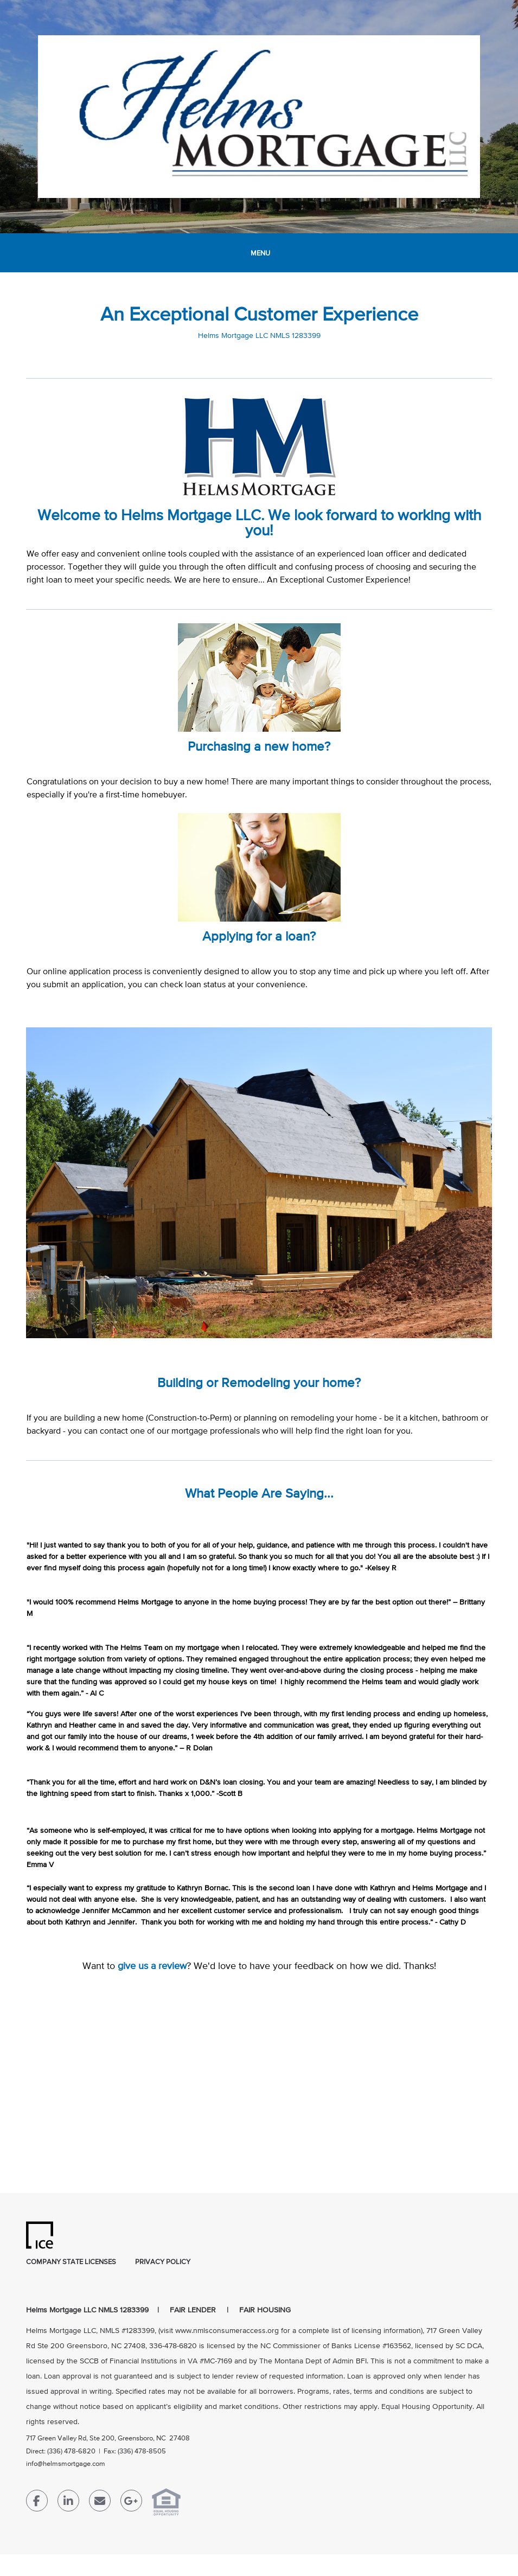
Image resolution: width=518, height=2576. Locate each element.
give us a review (152, 1966)
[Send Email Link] (100, 2503)
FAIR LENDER (193, 2310)
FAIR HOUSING (265, 2310)
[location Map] (259, 2088)
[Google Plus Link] (131, 2503)
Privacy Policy (162, 2262)
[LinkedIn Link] (68, 2503)
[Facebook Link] (37, 2503)
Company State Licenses (71, 2262)
